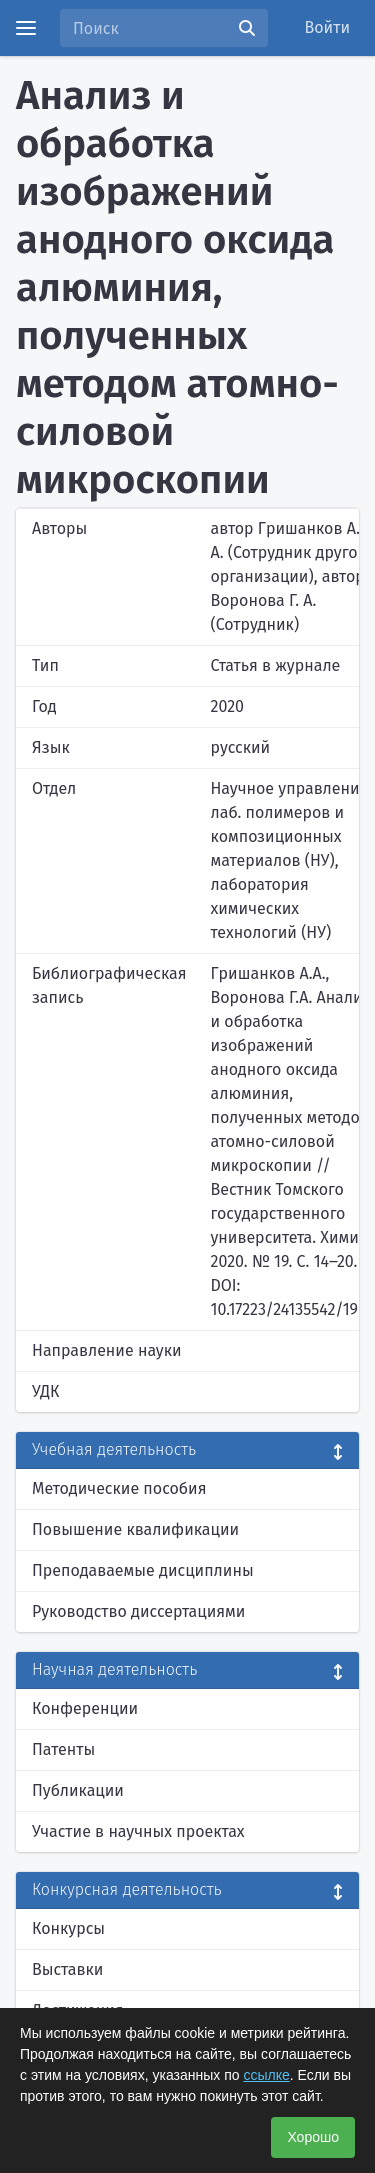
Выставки (67, 1969)
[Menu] (26, 28)
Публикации (78, 1790)
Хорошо (313, 2137)
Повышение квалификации (135, 1529)
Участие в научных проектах (138, 1831)
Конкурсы (68, 1928)
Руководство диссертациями (138, 1611)
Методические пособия (119, 1488)
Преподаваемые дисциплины (143, 1570)
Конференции (85, 1708)
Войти (328, 27)
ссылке (266, 2075)
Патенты (63, 1749)
